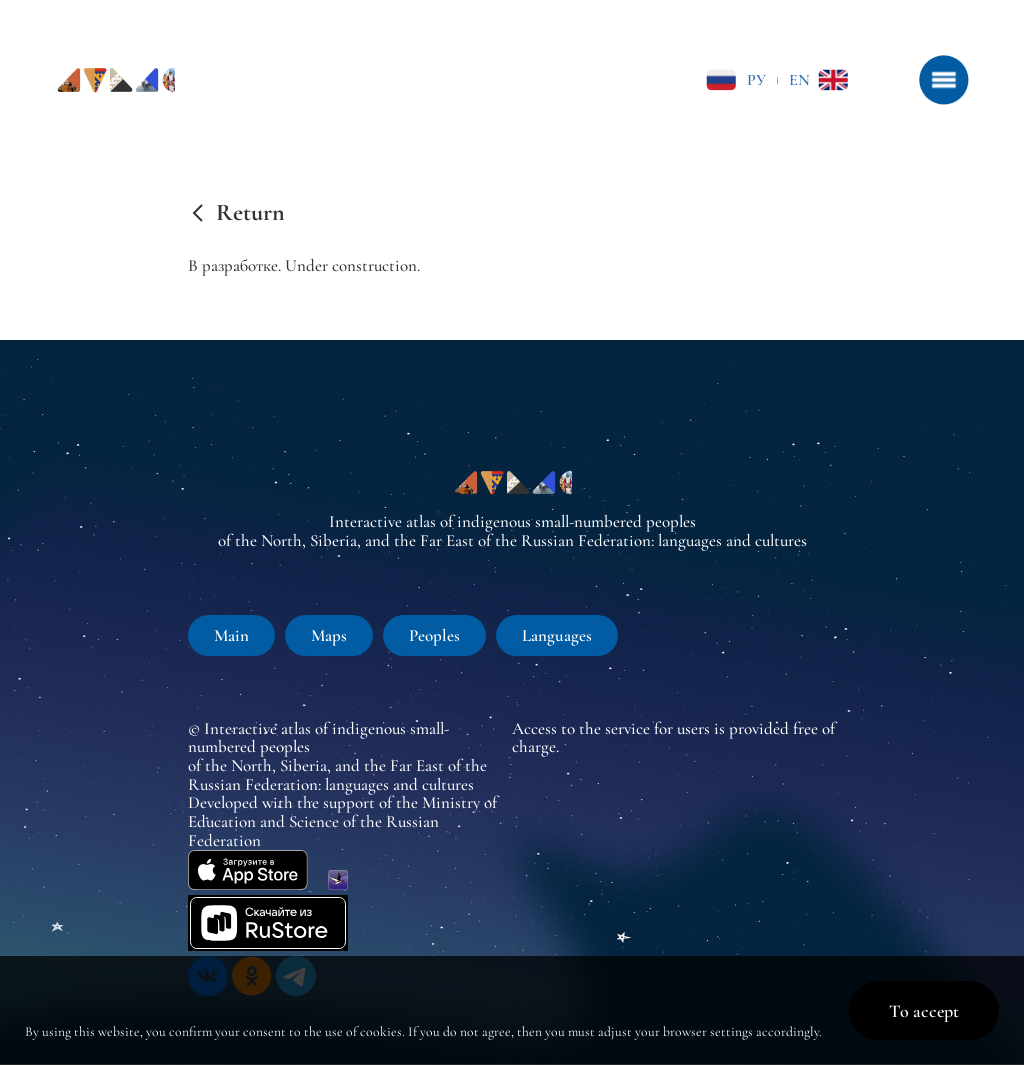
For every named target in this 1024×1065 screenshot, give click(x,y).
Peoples (434, 635)
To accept (924, 1011)
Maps (329, 635)
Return (250, 213)
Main (231, 635)
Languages (557, 635)
